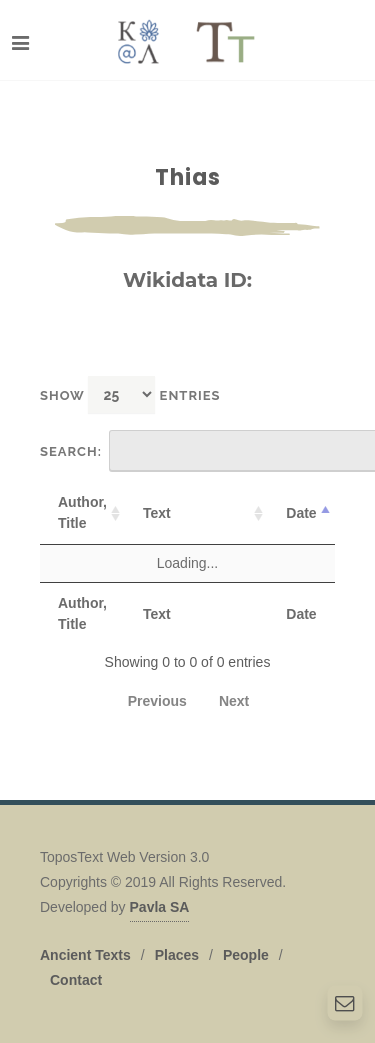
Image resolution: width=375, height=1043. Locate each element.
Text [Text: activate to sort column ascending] (157, 513)
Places (177, 955)
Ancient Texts (85, 955)
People (246, 955)
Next (234, 701)
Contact (76, 980)
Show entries (130, 394)
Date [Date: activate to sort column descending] (301, 513)
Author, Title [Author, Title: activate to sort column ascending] (82, 512)
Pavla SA (160, 907)
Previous (157, 701)
